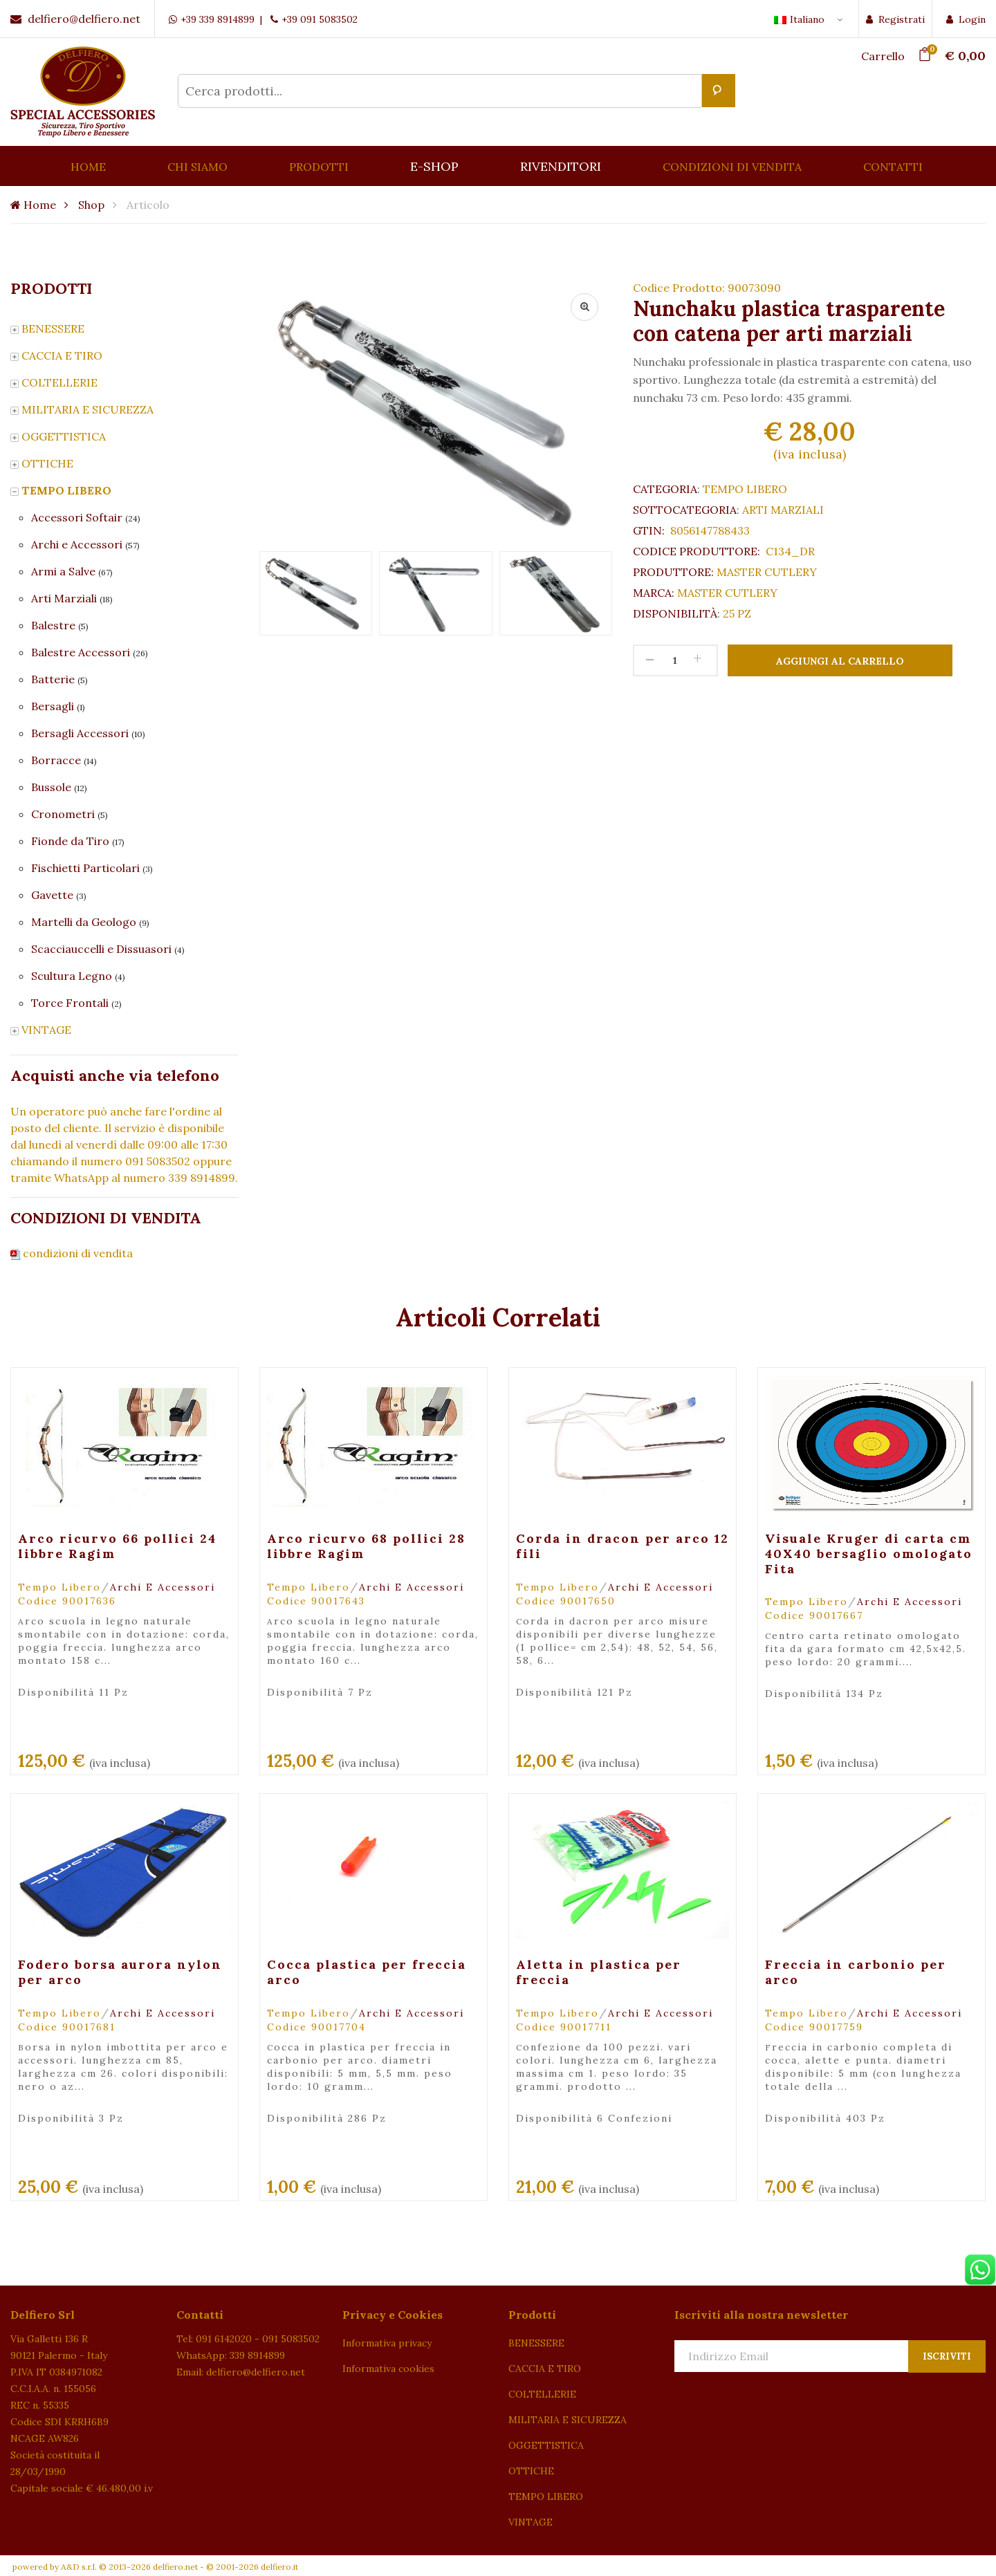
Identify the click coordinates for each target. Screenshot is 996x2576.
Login (966, 19)
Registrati (895, 19)
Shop (91, 205)
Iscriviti (947, 2356)
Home (33, 205)
